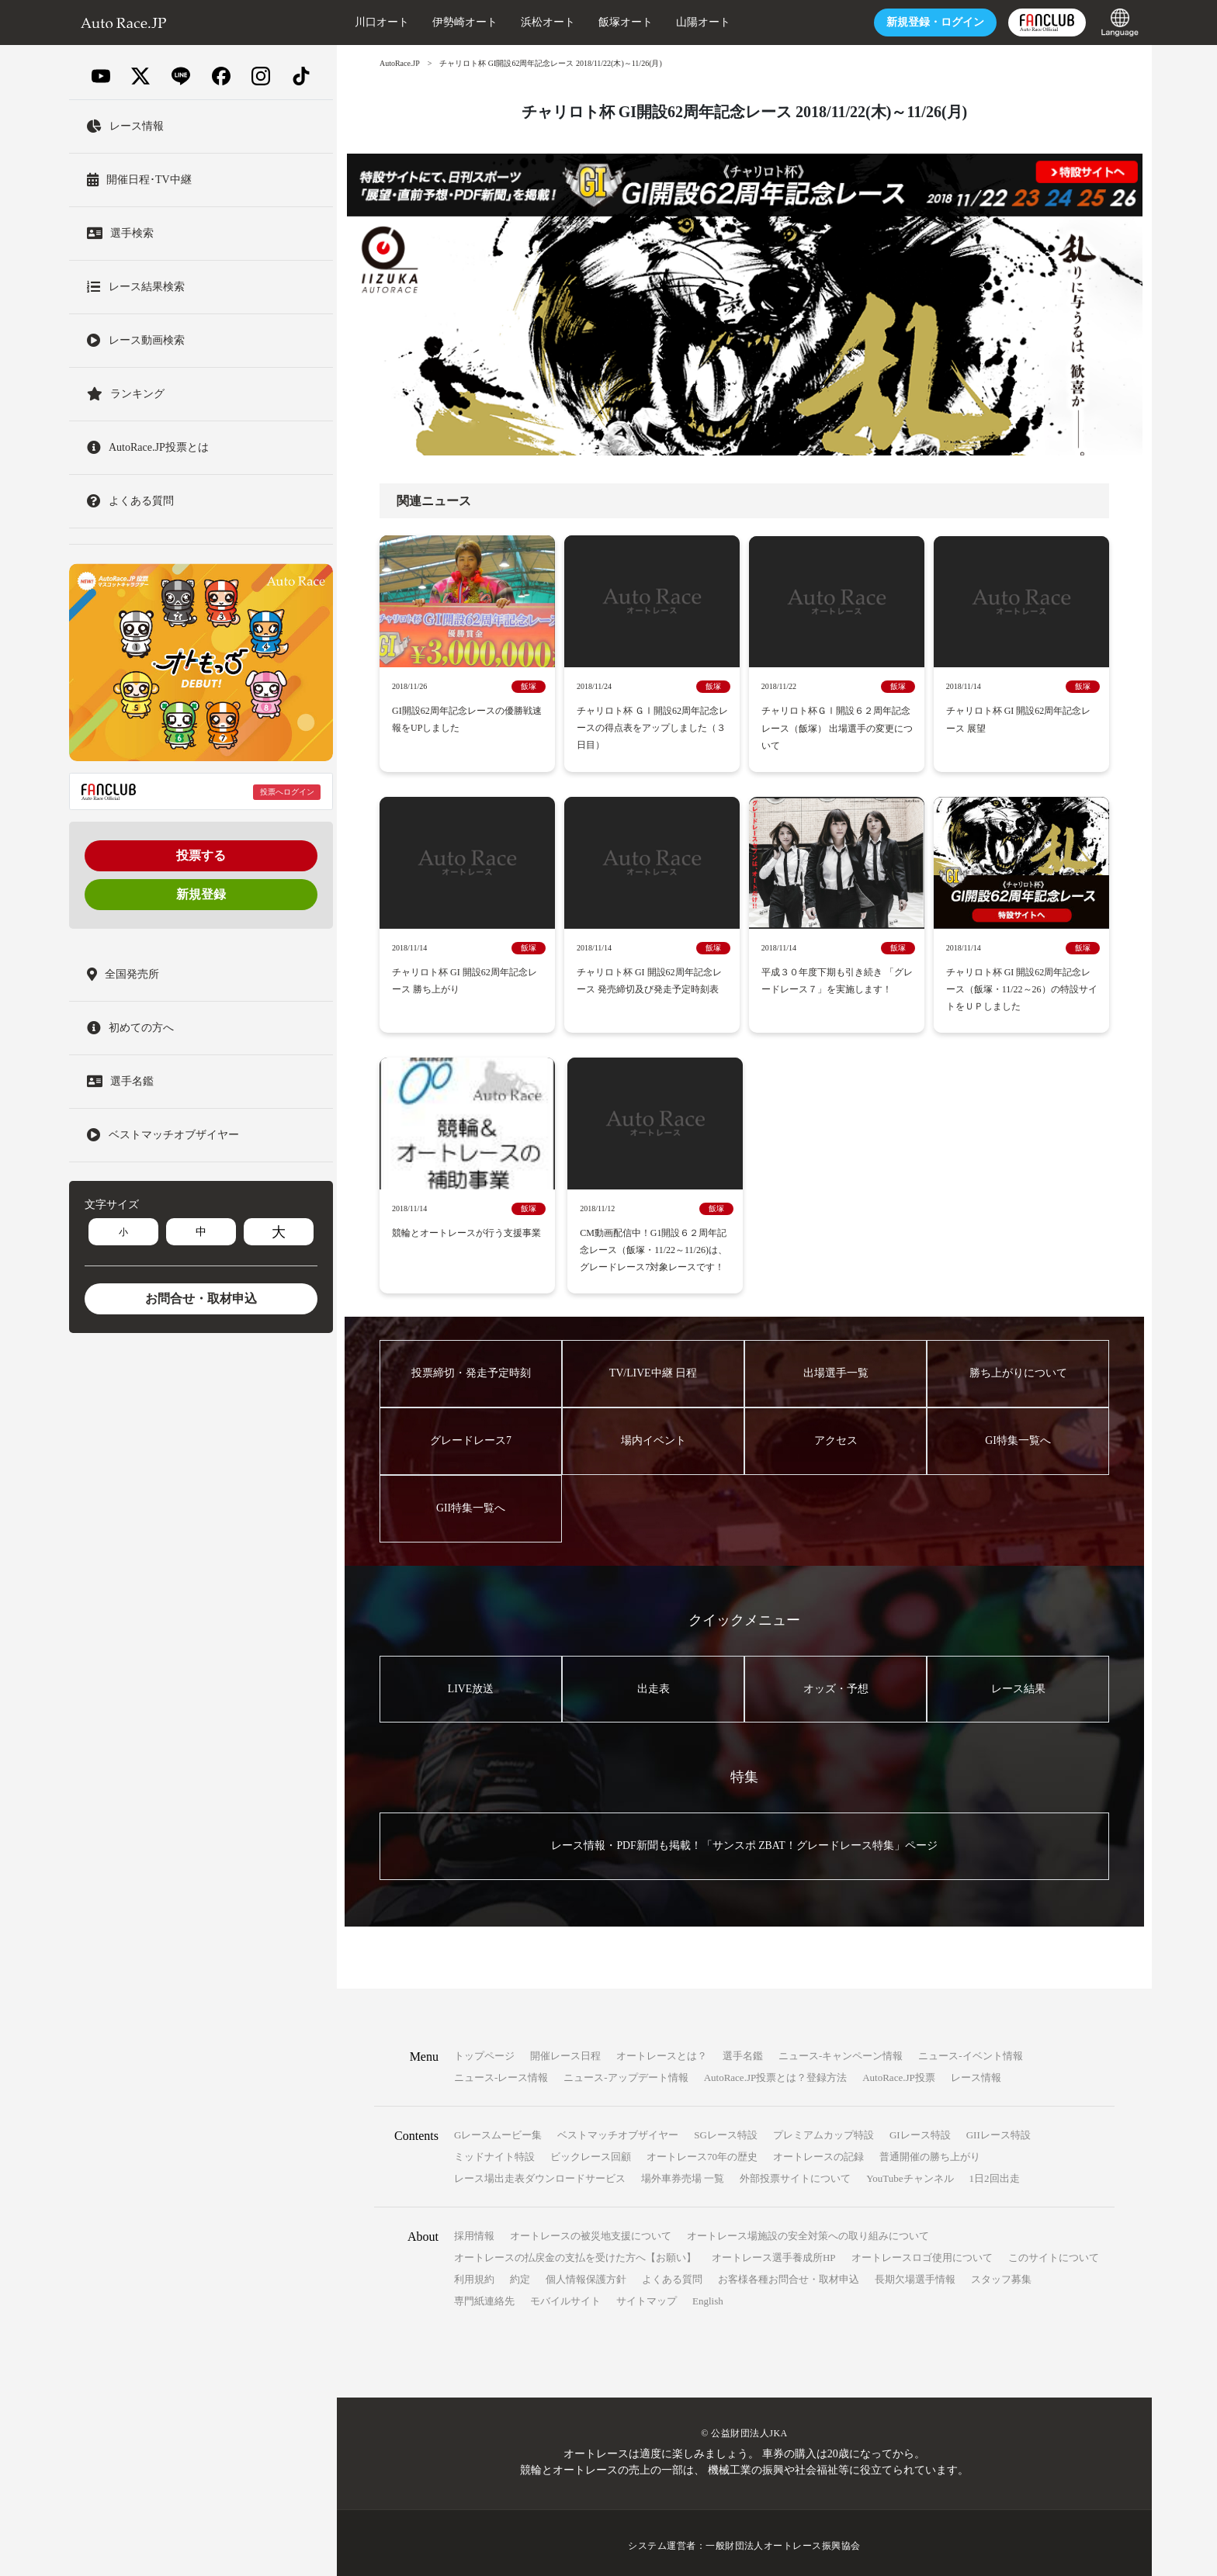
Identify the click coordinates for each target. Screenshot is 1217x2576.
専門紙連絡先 (484, 2295)
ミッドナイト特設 (494, 2151)
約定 (520, 2274)
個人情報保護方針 (586, 2274)
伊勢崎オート (462, 22)
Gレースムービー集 (498, 2129)
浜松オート (545, 22)
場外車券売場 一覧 (682, 2173)
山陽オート (701, 22)
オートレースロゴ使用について (922, 2252)
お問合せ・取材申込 (201, 1298)
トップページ (484, 2050)
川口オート (379, 22)
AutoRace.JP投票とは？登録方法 (776, 2072)
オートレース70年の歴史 (702, 2151)
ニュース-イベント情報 (970, 2050)
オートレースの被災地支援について (590, 2230)
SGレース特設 (726, 2129)
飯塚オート (623, 22)
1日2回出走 (994, 2173)
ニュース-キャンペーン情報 (840, 2050)
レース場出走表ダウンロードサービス (540, 2173)
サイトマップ (646, 2295)
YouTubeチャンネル (909, 2173)
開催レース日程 (565, 2050)
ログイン (933, 22)
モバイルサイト (565, 2295)
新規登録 (201, 894)
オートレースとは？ (661, 2050)
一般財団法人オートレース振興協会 (783, 2540)
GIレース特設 (920, 2129)
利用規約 (474, 2274)
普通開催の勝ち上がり (929, 2151)
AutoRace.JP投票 (898, 2072)
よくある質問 (672, 2274)
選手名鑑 (743, 2050)
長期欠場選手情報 (915, 2274)
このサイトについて (1053, 2252)
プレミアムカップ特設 (823, 2129)
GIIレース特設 (998, 2129)
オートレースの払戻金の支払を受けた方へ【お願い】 (575, 2252)
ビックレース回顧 (590, 2151)
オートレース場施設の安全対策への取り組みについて (808, 2230)
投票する (201, 855)
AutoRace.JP (400, 63)
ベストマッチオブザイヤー (617, 2129)
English (707, 2295)
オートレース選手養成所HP (774, 2252)
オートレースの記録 (818, 2151)
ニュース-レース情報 (501, 2072)
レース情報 (976, 2072)
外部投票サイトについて (795, 2173)
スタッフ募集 (1001, 2274)
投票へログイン (287, 792)
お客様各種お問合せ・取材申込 (788, 2274)
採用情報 (474, 2230)
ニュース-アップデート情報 (625, 2072)
